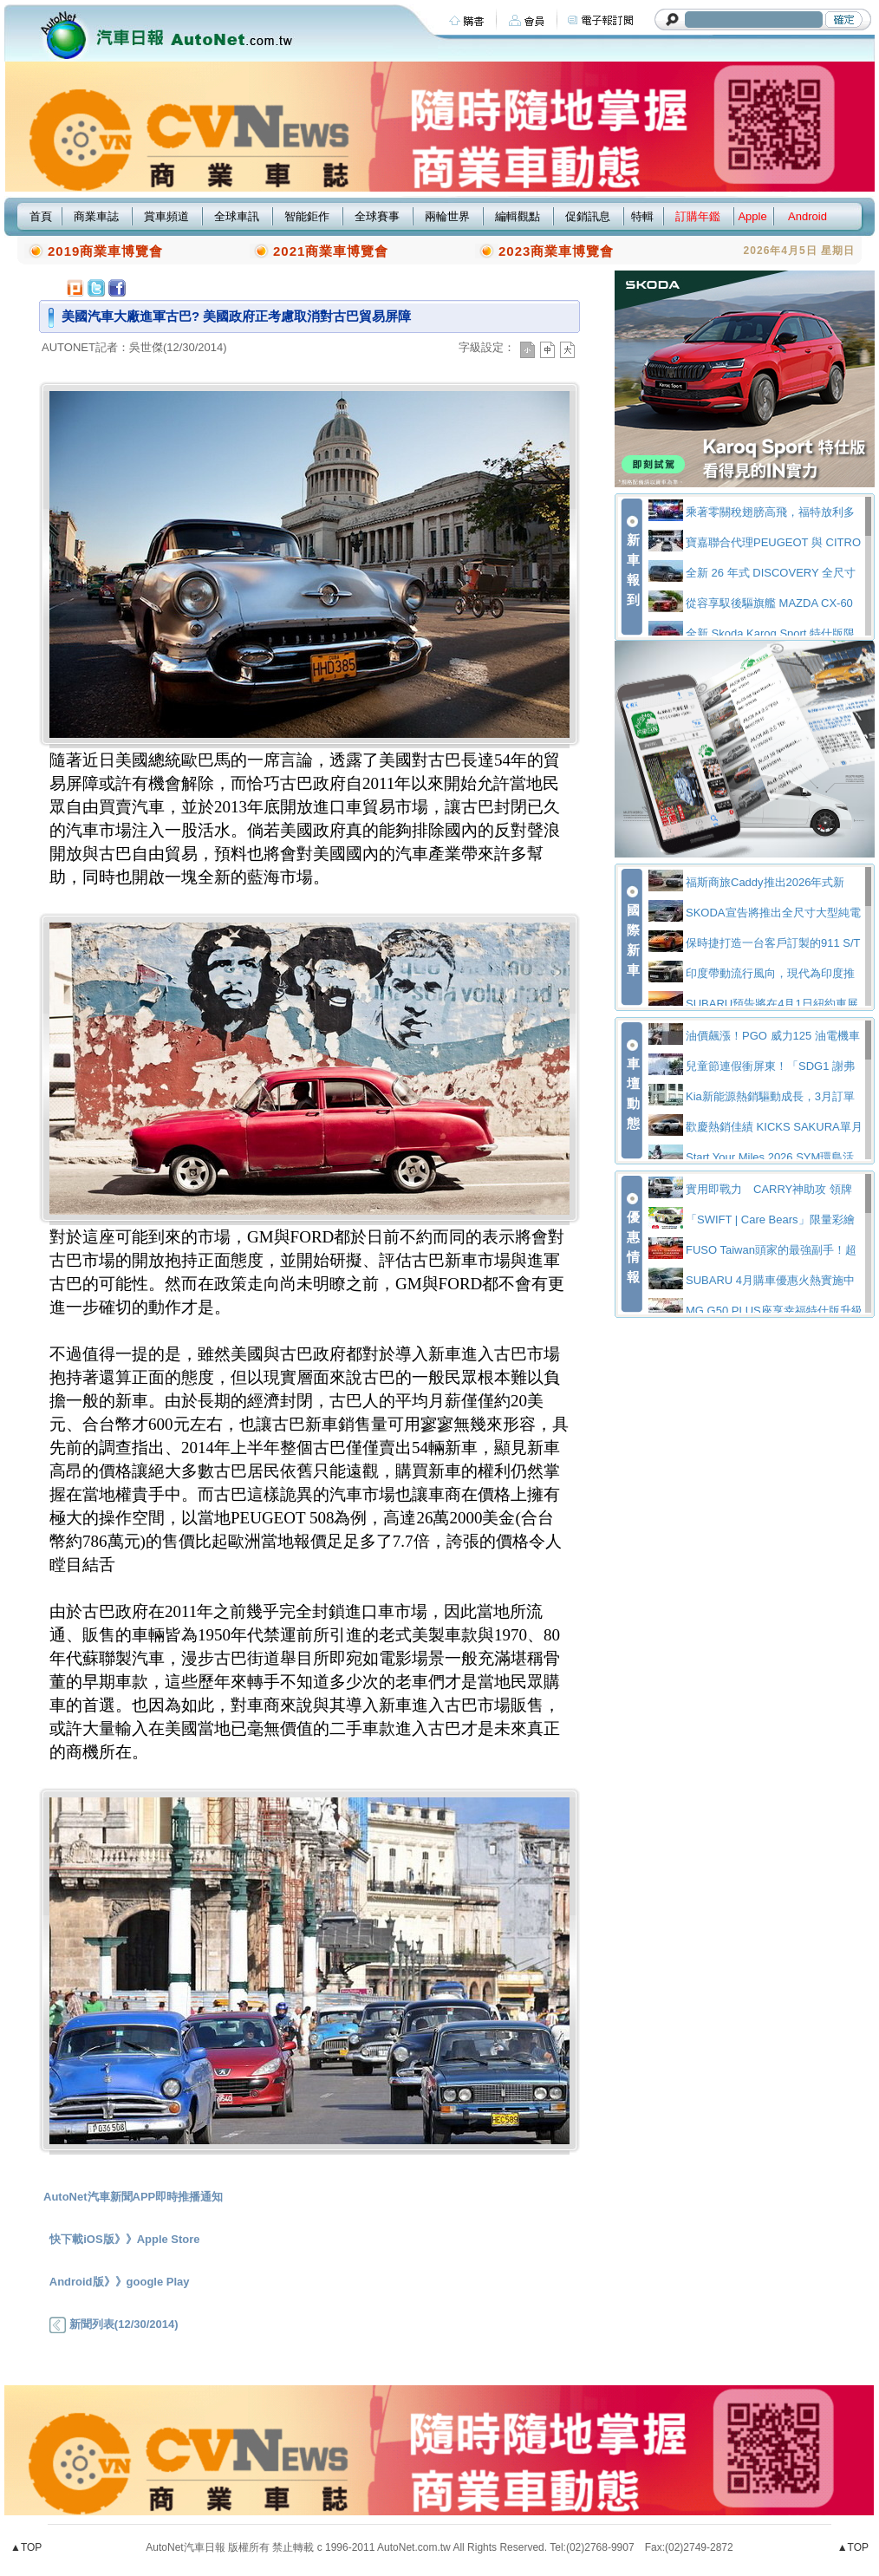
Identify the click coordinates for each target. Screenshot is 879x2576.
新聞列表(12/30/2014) (113, 2324)
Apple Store (168, 2239)
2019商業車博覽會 (105, 251)
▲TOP (26, 2547)
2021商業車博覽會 (330, 251)
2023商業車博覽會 (556, 251)
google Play (158, 2281)
